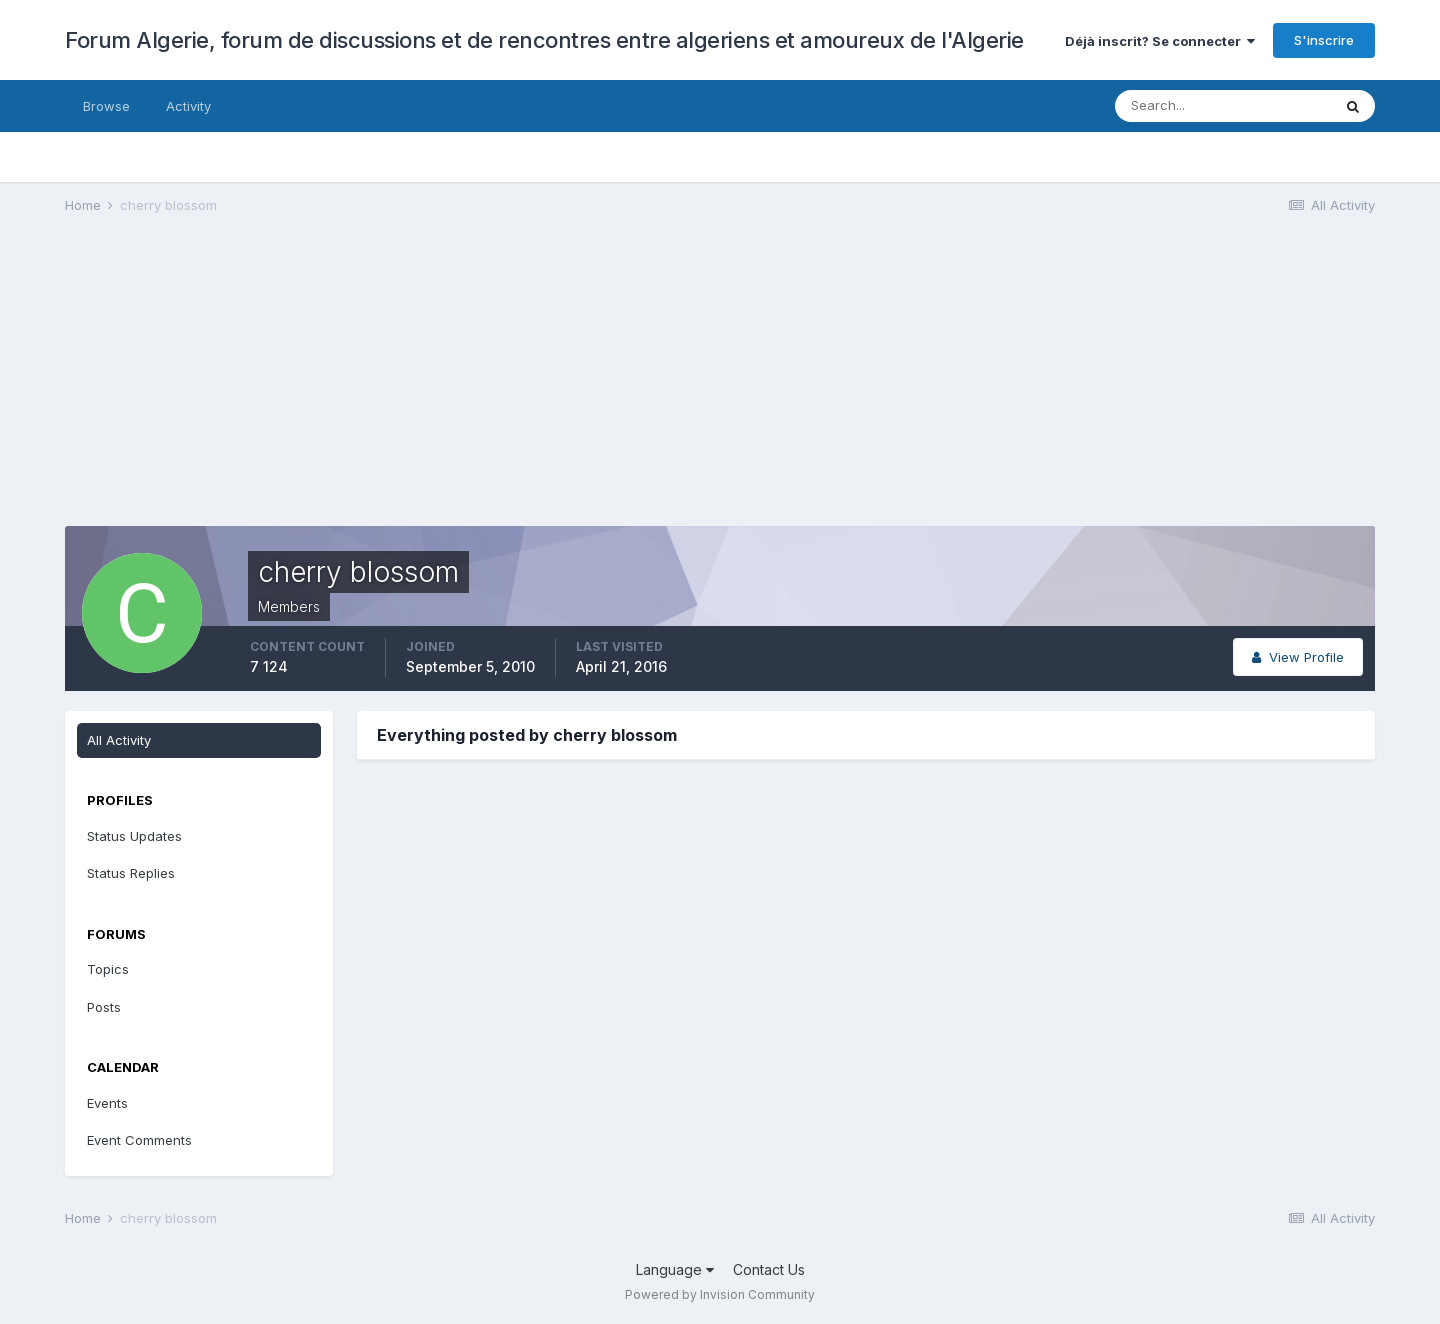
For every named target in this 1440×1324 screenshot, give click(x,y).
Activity (188, 106)
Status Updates (134, 836)
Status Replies (131, 873)
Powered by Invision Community (720, 1294)
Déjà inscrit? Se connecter (1160, 41)
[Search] (1223, 106)
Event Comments (139, 1140)
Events (107, 1103)
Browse (106, 106)
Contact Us (769, 1269)
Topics (108, 969)
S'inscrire (1324, 40)
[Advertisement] (429, 386)
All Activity (119, 740)
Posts (104, 1007)
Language (675, 1269)
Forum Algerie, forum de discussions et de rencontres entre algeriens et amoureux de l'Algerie (544, 40)
